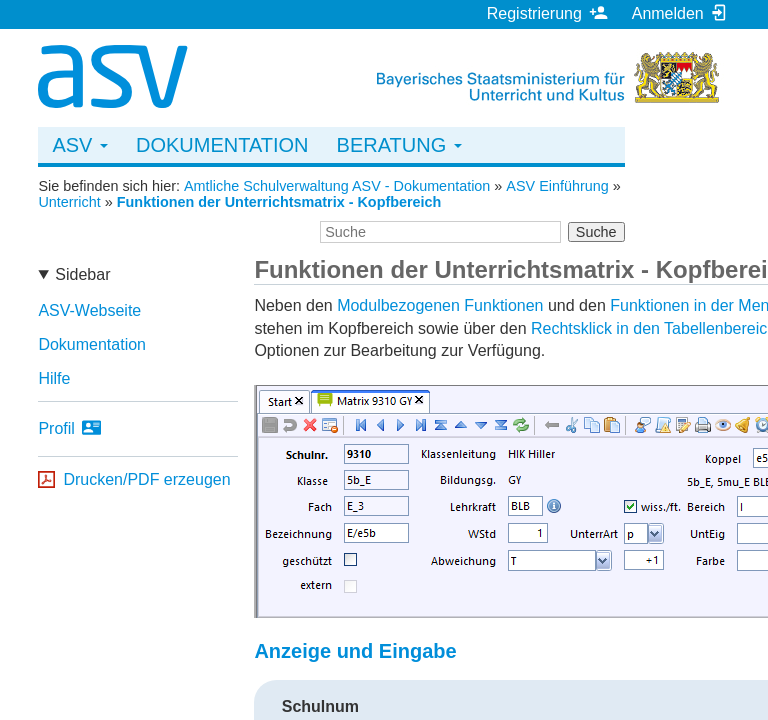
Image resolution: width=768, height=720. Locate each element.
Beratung (399, 145)
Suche (596, 232)
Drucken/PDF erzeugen (146, 479)
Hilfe (54, 378)
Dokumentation (222, 145)
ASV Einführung (557, 186)
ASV (80, 145)
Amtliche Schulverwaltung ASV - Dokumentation (337, 186)
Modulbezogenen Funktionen (440, 305)
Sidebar (82, 274)
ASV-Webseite (89, 310)
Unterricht (69, 202)
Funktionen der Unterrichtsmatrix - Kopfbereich (279, 202)
